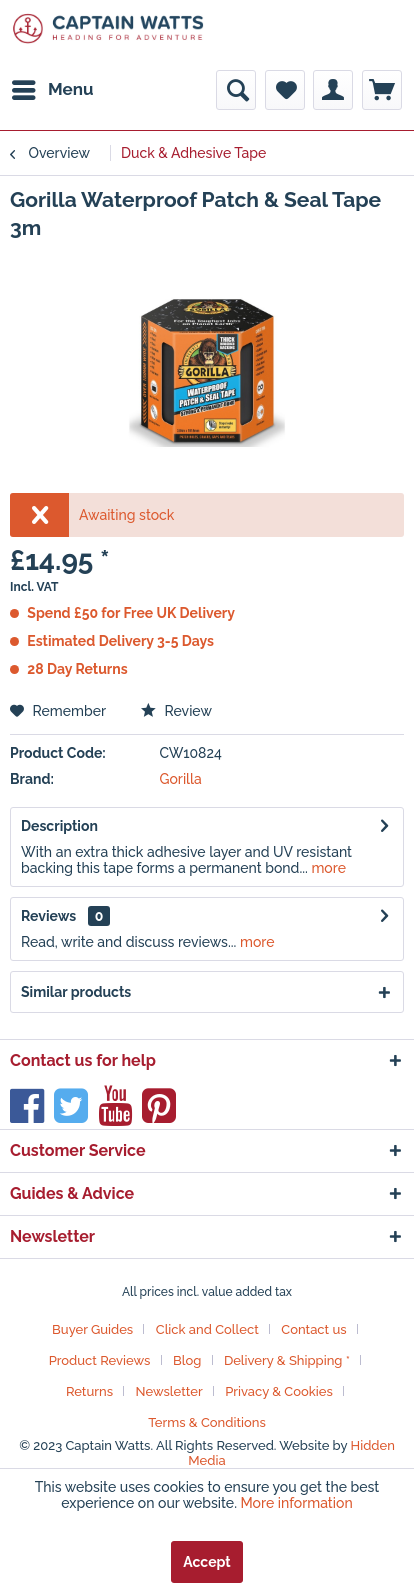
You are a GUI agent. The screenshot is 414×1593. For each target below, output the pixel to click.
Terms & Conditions (207, 1422)
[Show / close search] (236, 90)
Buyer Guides (92, 1329)
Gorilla (179, 779)
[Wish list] (285, 90)
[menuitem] (52, 90)
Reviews (48, 916)
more (327, 868)
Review (176, 711)
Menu (53, 86)
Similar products (76, 992)
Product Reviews (100, 1360)
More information (297, 1503)
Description (59, 826)
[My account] (333, 90)
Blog (187, 1360)
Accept (206, 1562)
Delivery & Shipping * (287, 1360)
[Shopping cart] (382, 90)
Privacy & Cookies (279, 1391)
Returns (89, 1391)
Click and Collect (207, 1329)
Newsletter (169, 1391)
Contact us (313, 1329)
